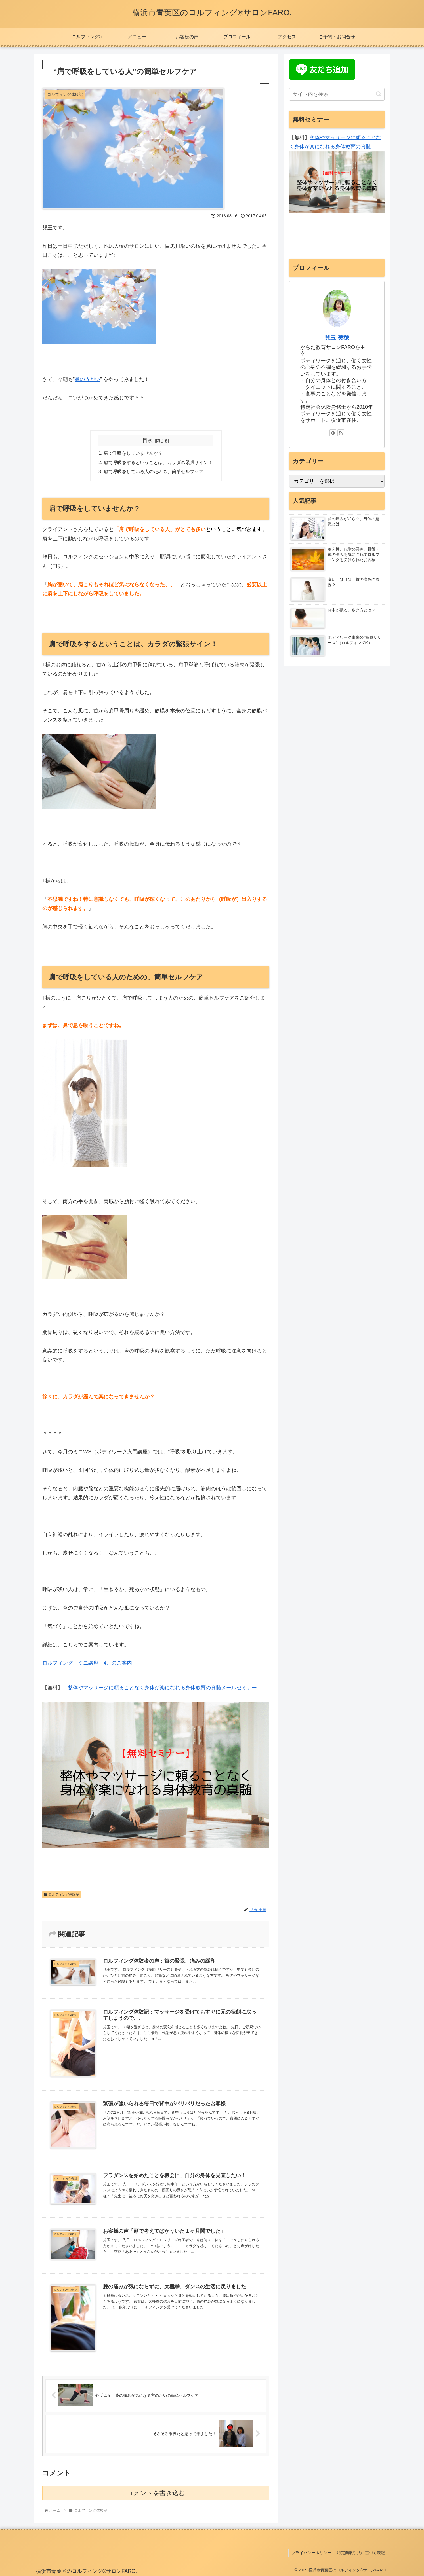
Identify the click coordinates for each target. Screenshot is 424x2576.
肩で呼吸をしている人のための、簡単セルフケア (153, 471)
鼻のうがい (87, 379)
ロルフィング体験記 (61, 1894)
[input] (337, 94)
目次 (147, 440)
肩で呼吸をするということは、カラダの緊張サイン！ (158, 462)
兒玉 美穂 (337, 338)
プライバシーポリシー (311, 2552)
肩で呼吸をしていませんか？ (133, 453)
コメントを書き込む (156, 2493)
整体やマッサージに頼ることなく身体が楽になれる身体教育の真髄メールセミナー (162, 1687)
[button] (379, 94)
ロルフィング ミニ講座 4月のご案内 (87, 1663)
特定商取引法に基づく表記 (361, 2552)
